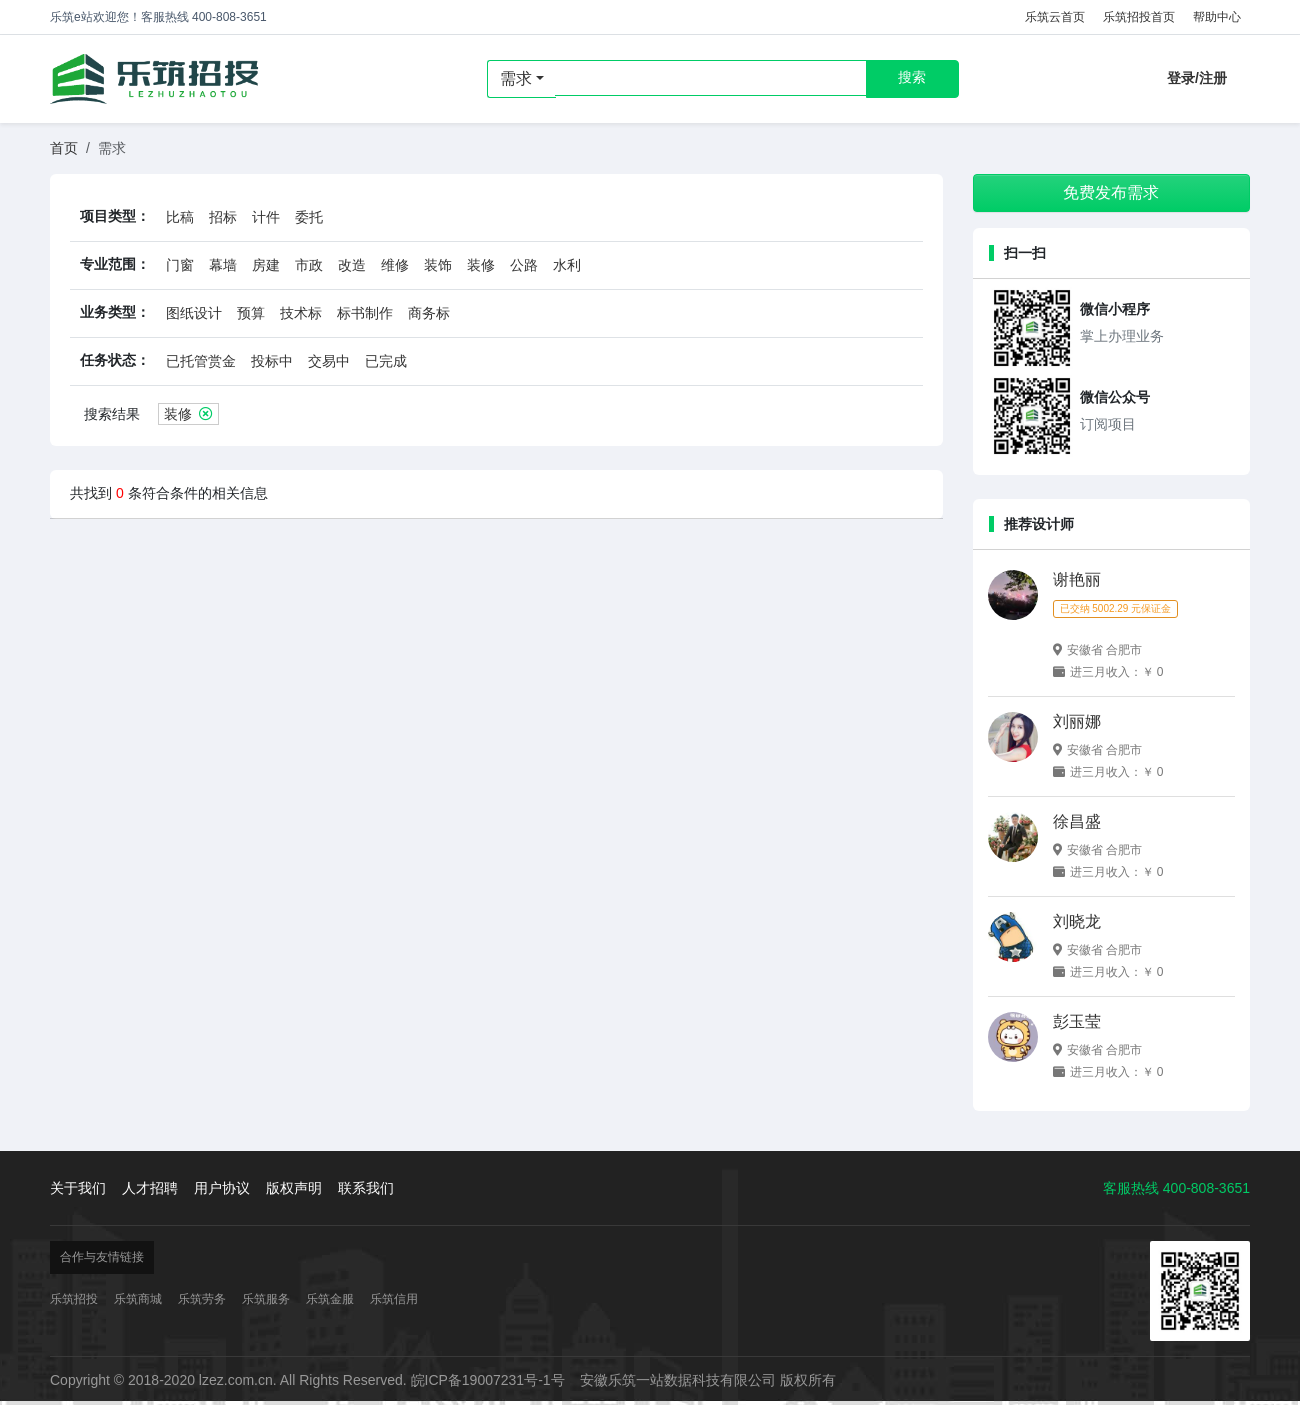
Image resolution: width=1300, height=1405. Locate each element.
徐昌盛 (1077, 821)
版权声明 (294, 1188)
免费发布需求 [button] (1111, 192)
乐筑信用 (394, 1299)
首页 (64, 148)
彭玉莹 (1077, 1021)
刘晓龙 (1077, 921)
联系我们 (366, 1188)
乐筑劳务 (202, 1299)
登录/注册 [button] (1197, 78)
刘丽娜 (1077, 721)
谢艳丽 (1077, 579)
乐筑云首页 (1055, 17)
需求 (516, 78)
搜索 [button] (912, 77)
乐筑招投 (154, 79)
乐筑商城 (138, 1299)
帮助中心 (1217, 17)
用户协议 (222, 1188)
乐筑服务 (266, 1299)
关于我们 (78, 1188)
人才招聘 (150, 1188)
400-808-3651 (1206, 1188)
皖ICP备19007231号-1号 (488, 1380)
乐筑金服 (330, 1299)
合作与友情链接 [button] (102, 1257)
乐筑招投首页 (1139, 17)
